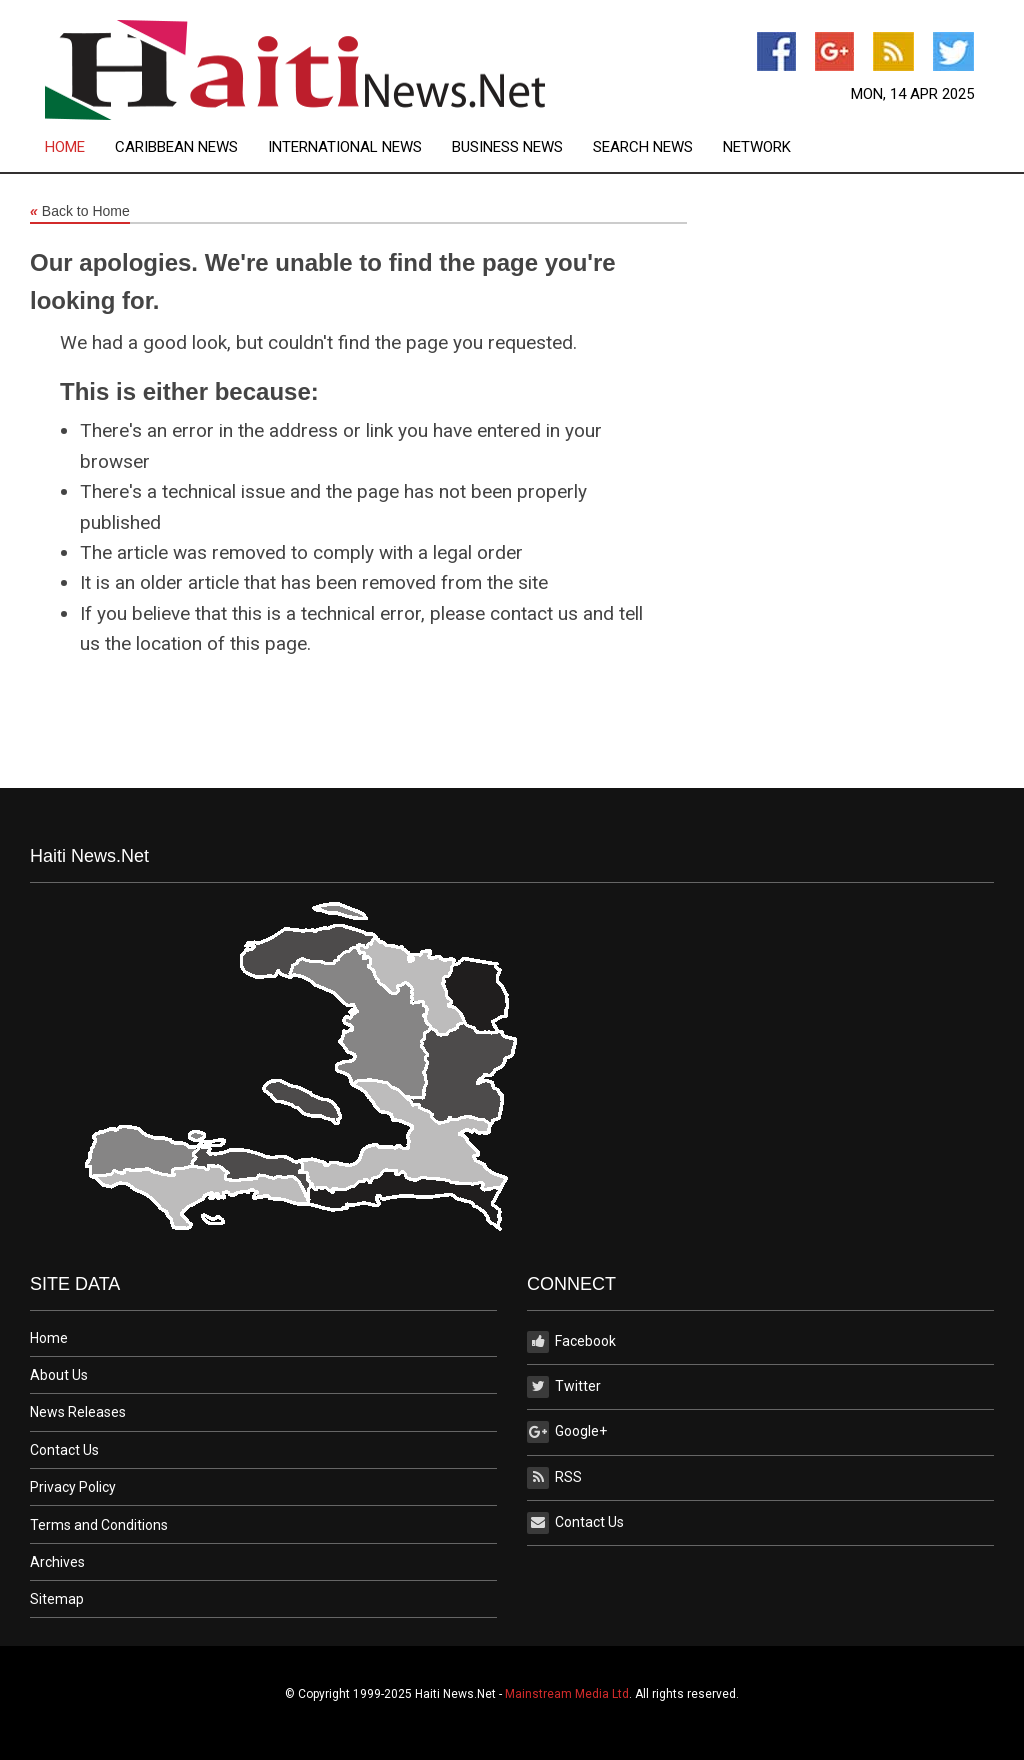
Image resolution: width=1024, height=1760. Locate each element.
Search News (643, 147)
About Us (59, 1375)
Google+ (567, 1432)
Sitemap (57, 1599)
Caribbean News (176, 147)
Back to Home (80, 212)
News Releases (78, 1412)
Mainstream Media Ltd (567, 1694)
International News (345, 147)
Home (65, 147)
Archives (57, 1562)
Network (757, 147)
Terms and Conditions (99, 1525)
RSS (554, 1478)
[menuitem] (80, 147)
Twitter (564, 1387)
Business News (507, 147)
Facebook (571, 1342)
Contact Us (64, 1450)
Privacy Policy (73, 1487)
